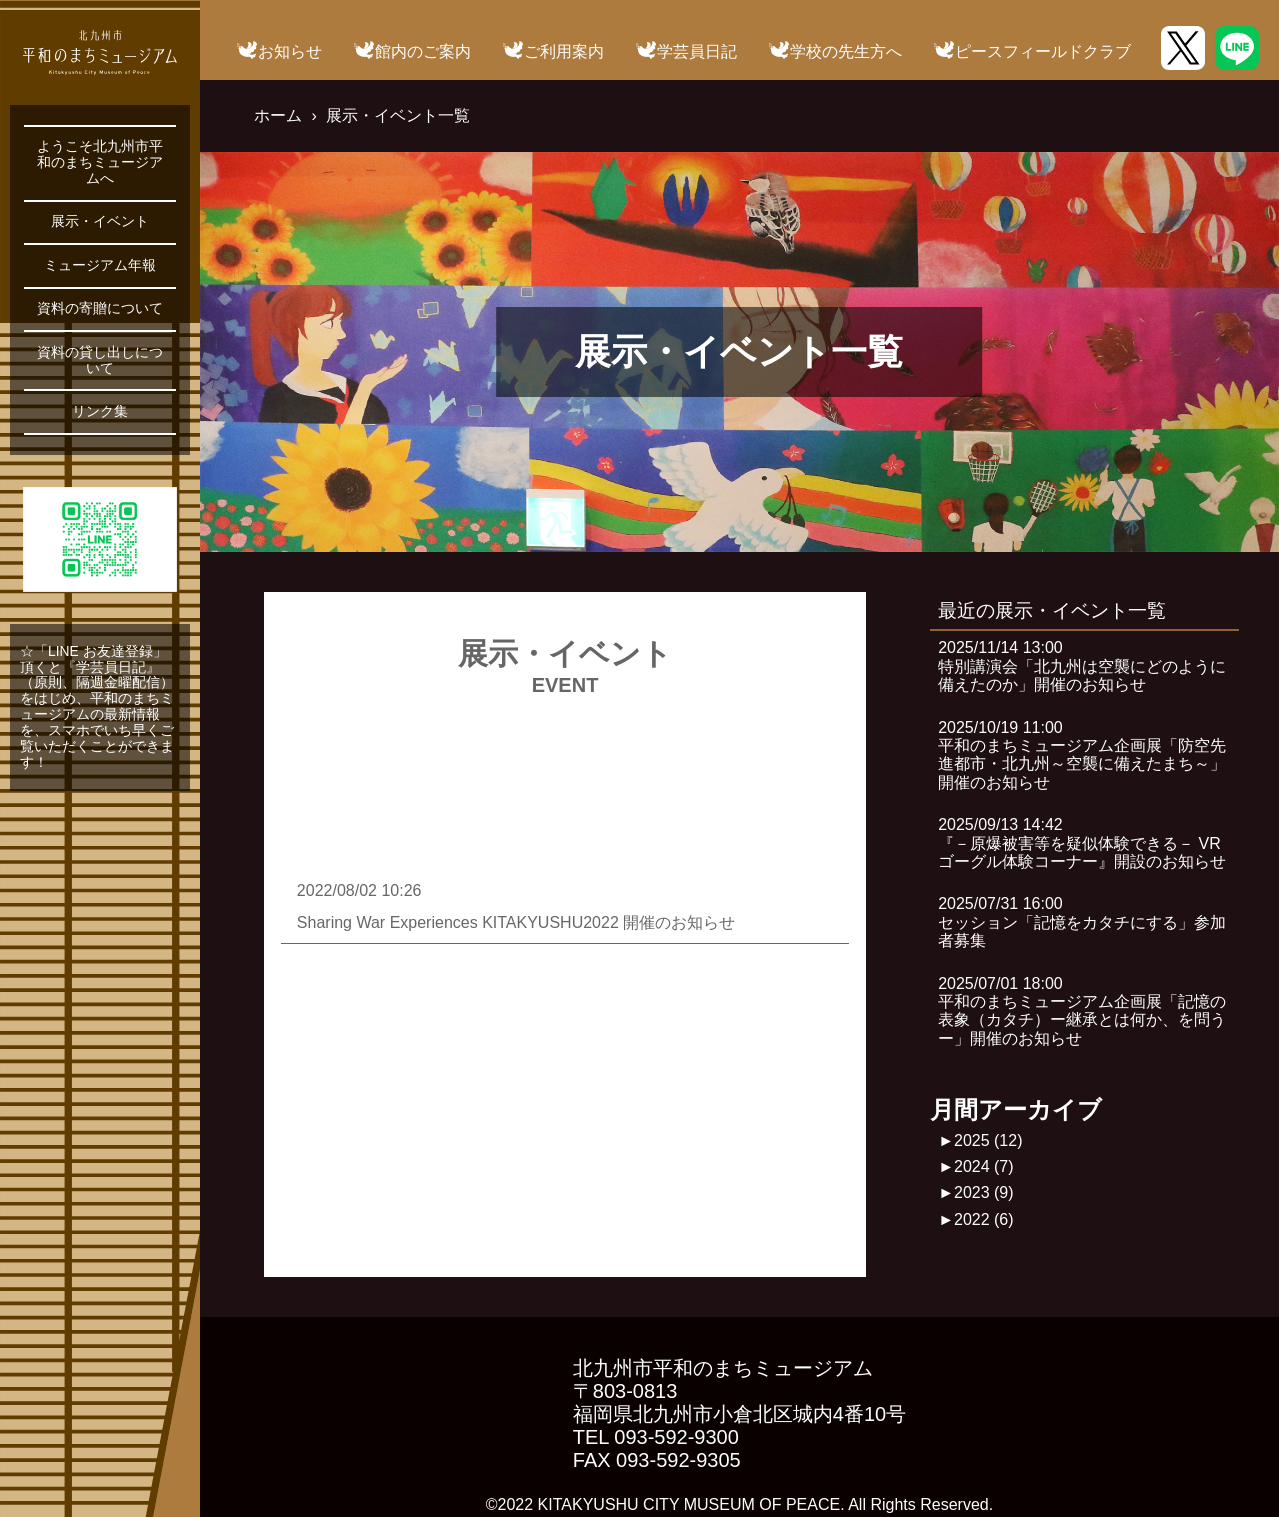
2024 (984, 1166)
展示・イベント (100, 221)
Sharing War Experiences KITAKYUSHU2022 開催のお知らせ (516, 922)
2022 (984, 1219)
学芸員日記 (697, 51)
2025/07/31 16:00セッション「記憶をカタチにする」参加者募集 (1082, 922)
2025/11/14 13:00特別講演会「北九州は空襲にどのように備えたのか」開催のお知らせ (1082, 666)
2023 (984, 1192)
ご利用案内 (564, 51)
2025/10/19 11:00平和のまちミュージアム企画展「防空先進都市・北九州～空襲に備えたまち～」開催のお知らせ (1082, 755)
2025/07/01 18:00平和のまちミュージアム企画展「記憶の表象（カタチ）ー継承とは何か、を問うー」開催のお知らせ (1082, 1011)
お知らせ (290, 51)
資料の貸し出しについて (100, 360)
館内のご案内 (423, 51)
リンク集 (100, 411)
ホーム (278, 115)
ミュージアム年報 (100, 265)
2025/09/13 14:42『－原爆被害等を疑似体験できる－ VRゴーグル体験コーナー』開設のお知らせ (1082, 843)
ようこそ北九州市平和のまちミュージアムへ (100, 162)
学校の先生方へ (846, 51)
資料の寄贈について (100, 308)
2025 (988, 1140)
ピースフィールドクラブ (1043, 51)
